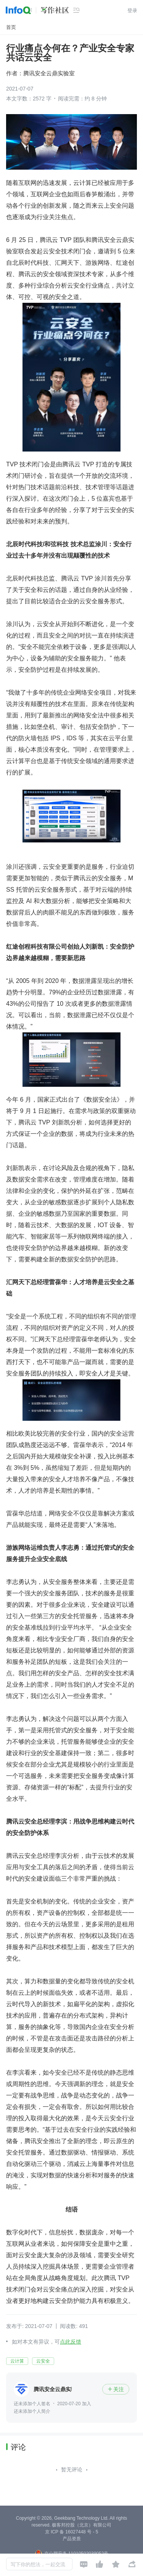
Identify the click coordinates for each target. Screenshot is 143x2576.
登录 (132, 10)
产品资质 (72, 2538)
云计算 (17, 2361)
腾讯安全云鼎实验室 (49, 73)
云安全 (43, 2361)
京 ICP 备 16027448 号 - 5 (71, 2532)
